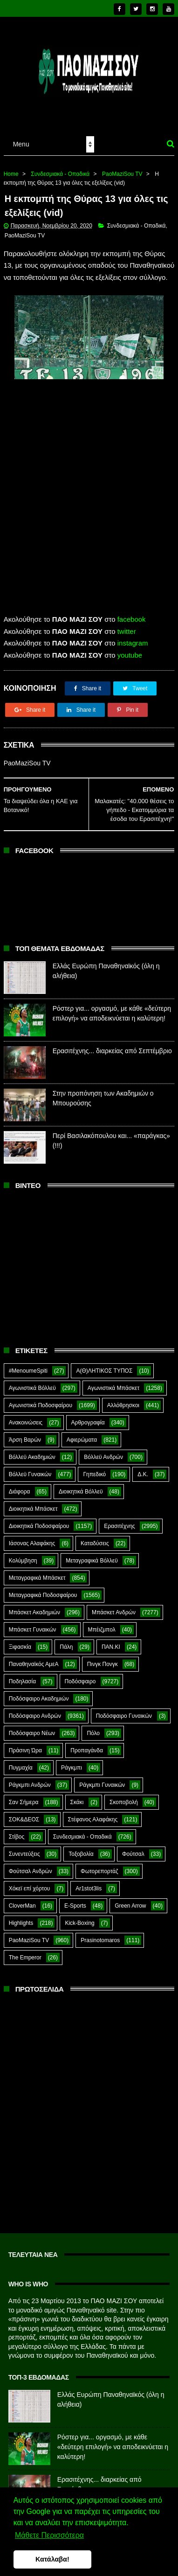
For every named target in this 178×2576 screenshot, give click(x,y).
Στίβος (17, 1830)
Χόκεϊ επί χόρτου (29, 1882)
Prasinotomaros (100, 1934)
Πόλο (93, 1727)
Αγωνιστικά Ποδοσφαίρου (40, 1399)
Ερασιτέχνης (119, 1520)
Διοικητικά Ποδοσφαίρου (39, 1520)
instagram (132, 637)
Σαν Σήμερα (24, 1796)
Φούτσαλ (133, 1848)
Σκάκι (77, 1796)
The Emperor (25, 1951)
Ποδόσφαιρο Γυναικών (124, 1710)
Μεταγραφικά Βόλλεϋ (92, 1554)
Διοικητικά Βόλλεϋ (81, 1485)
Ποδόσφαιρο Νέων (32, 1727)
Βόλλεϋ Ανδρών (103, 1451)
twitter (126, 625)
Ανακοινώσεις (26, 1416)
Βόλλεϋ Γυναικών (30, 1468)
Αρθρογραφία (88, 1416)
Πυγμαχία (21, 1761)
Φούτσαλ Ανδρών (30, 1865)
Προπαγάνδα (86, 1744)
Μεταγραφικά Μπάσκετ (37, 1572)
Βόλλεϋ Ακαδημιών (32, 1451)
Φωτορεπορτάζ (99, 1865)
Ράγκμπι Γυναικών (102, 1779)
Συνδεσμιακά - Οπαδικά (60, 167)
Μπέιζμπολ (102, 1623)
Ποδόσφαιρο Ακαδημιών (39, 1692)
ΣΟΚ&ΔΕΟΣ (24, 1813)
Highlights (21, 1917)
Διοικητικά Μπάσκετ (33, 1503)
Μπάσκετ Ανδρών (114, 1606)
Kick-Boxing (79, 1917)
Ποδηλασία (22, 1675)
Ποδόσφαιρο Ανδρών (35, 1710)
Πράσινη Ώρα (25, 1744)
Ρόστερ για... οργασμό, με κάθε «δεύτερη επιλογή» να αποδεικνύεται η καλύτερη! (113, 2440)
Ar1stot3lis (88, 1882)
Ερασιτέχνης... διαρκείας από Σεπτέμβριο (112, 1044)
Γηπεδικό (94, 1468)
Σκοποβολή (124, 1796)
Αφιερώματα (82, 1433)
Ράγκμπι (71, 1761)
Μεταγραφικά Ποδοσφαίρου (43, 1589)
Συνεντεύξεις (24, 1848)
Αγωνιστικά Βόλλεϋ (32, 1382)
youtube (129, 649)
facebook (131, 613)
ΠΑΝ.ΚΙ (111, 1641)
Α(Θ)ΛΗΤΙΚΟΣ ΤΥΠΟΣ (104, 1364)
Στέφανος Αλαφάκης (93, 1813)
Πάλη (66, 1641)
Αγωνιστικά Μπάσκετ (113, 1382)
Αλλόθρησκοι (123, 1399)
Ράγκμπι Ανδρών (30, 1779)
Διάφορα (19, 1485)
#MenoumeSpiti (28, 1364)
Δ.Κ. (142, 1468)
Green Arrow (130, 1899)
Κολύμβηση (23, 1554)
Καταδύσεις (95, 1537)
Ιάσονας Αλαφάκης (32, 1537)
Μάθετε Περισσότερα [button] (49, 2535)
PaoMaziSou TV (122, 167)
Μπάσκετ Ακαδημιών (34, 1606)
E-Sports (75, 1899)
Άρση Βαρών (25, 1433)
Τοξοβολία (80, 1848)
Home (11, 167)
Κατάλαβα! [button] (52, 2559)
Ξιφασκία (20, 1641)
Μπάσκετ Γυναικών (32, 1623)
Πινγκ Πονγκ (102, 1658)
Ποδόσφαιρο (80, 1675)
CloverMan (22, 1899)
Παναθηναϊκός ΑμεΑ (34, 1658)
